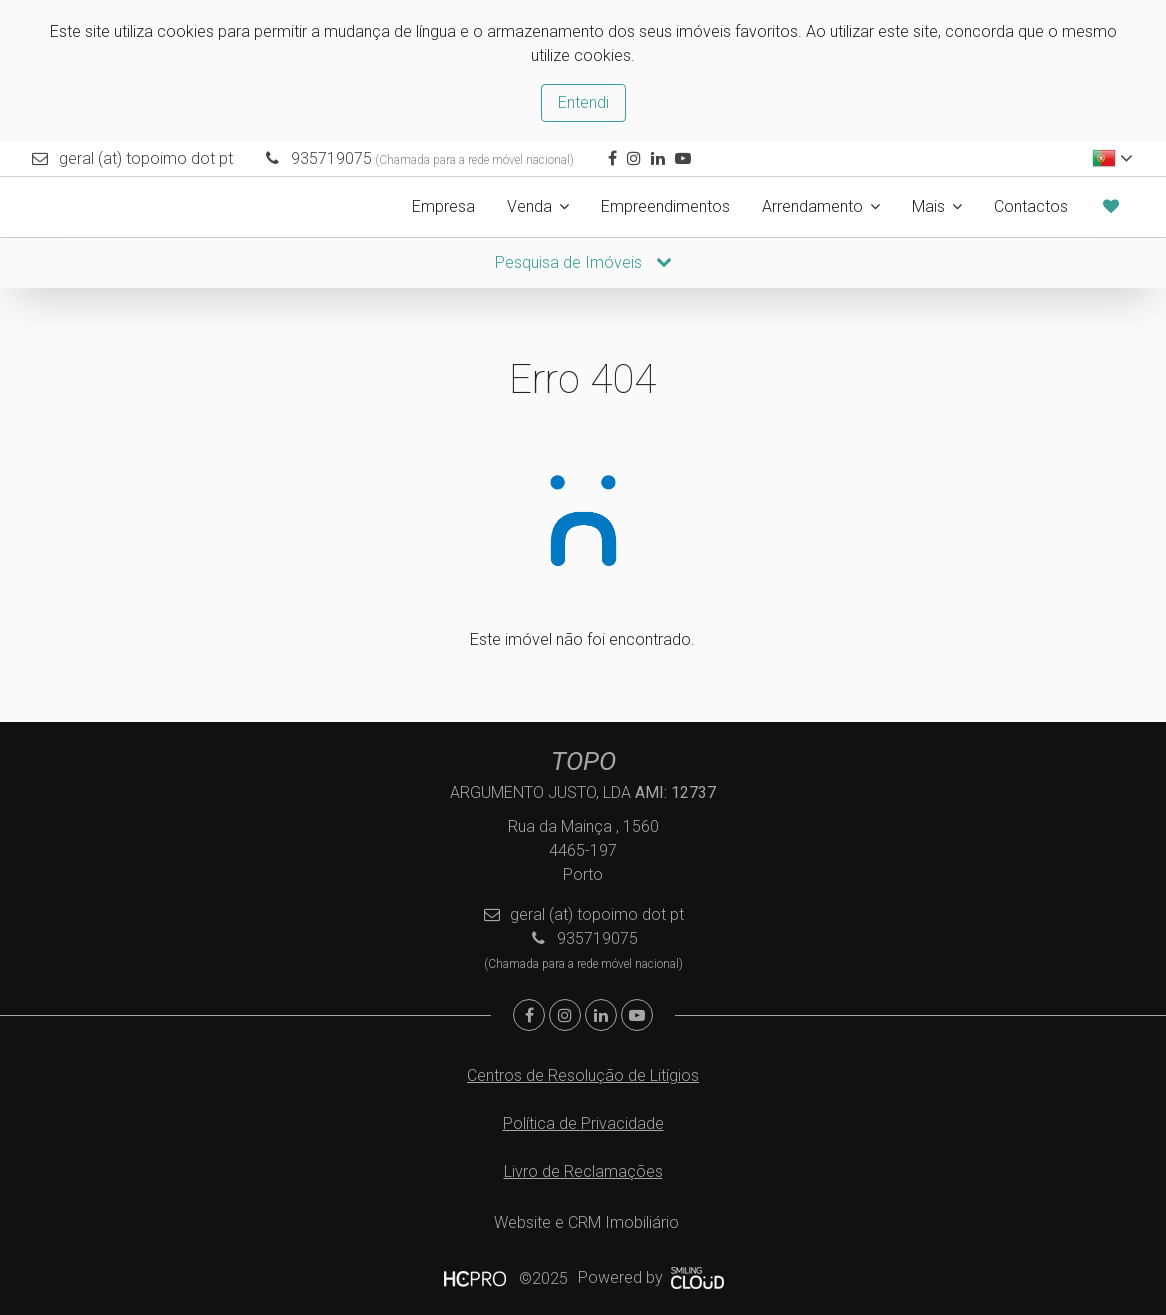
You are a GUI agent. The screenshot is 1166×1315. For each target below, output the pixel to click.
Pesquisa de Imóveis (583, 262)
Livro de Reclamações (583, 1171)
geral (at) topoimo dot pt (146, 158)
